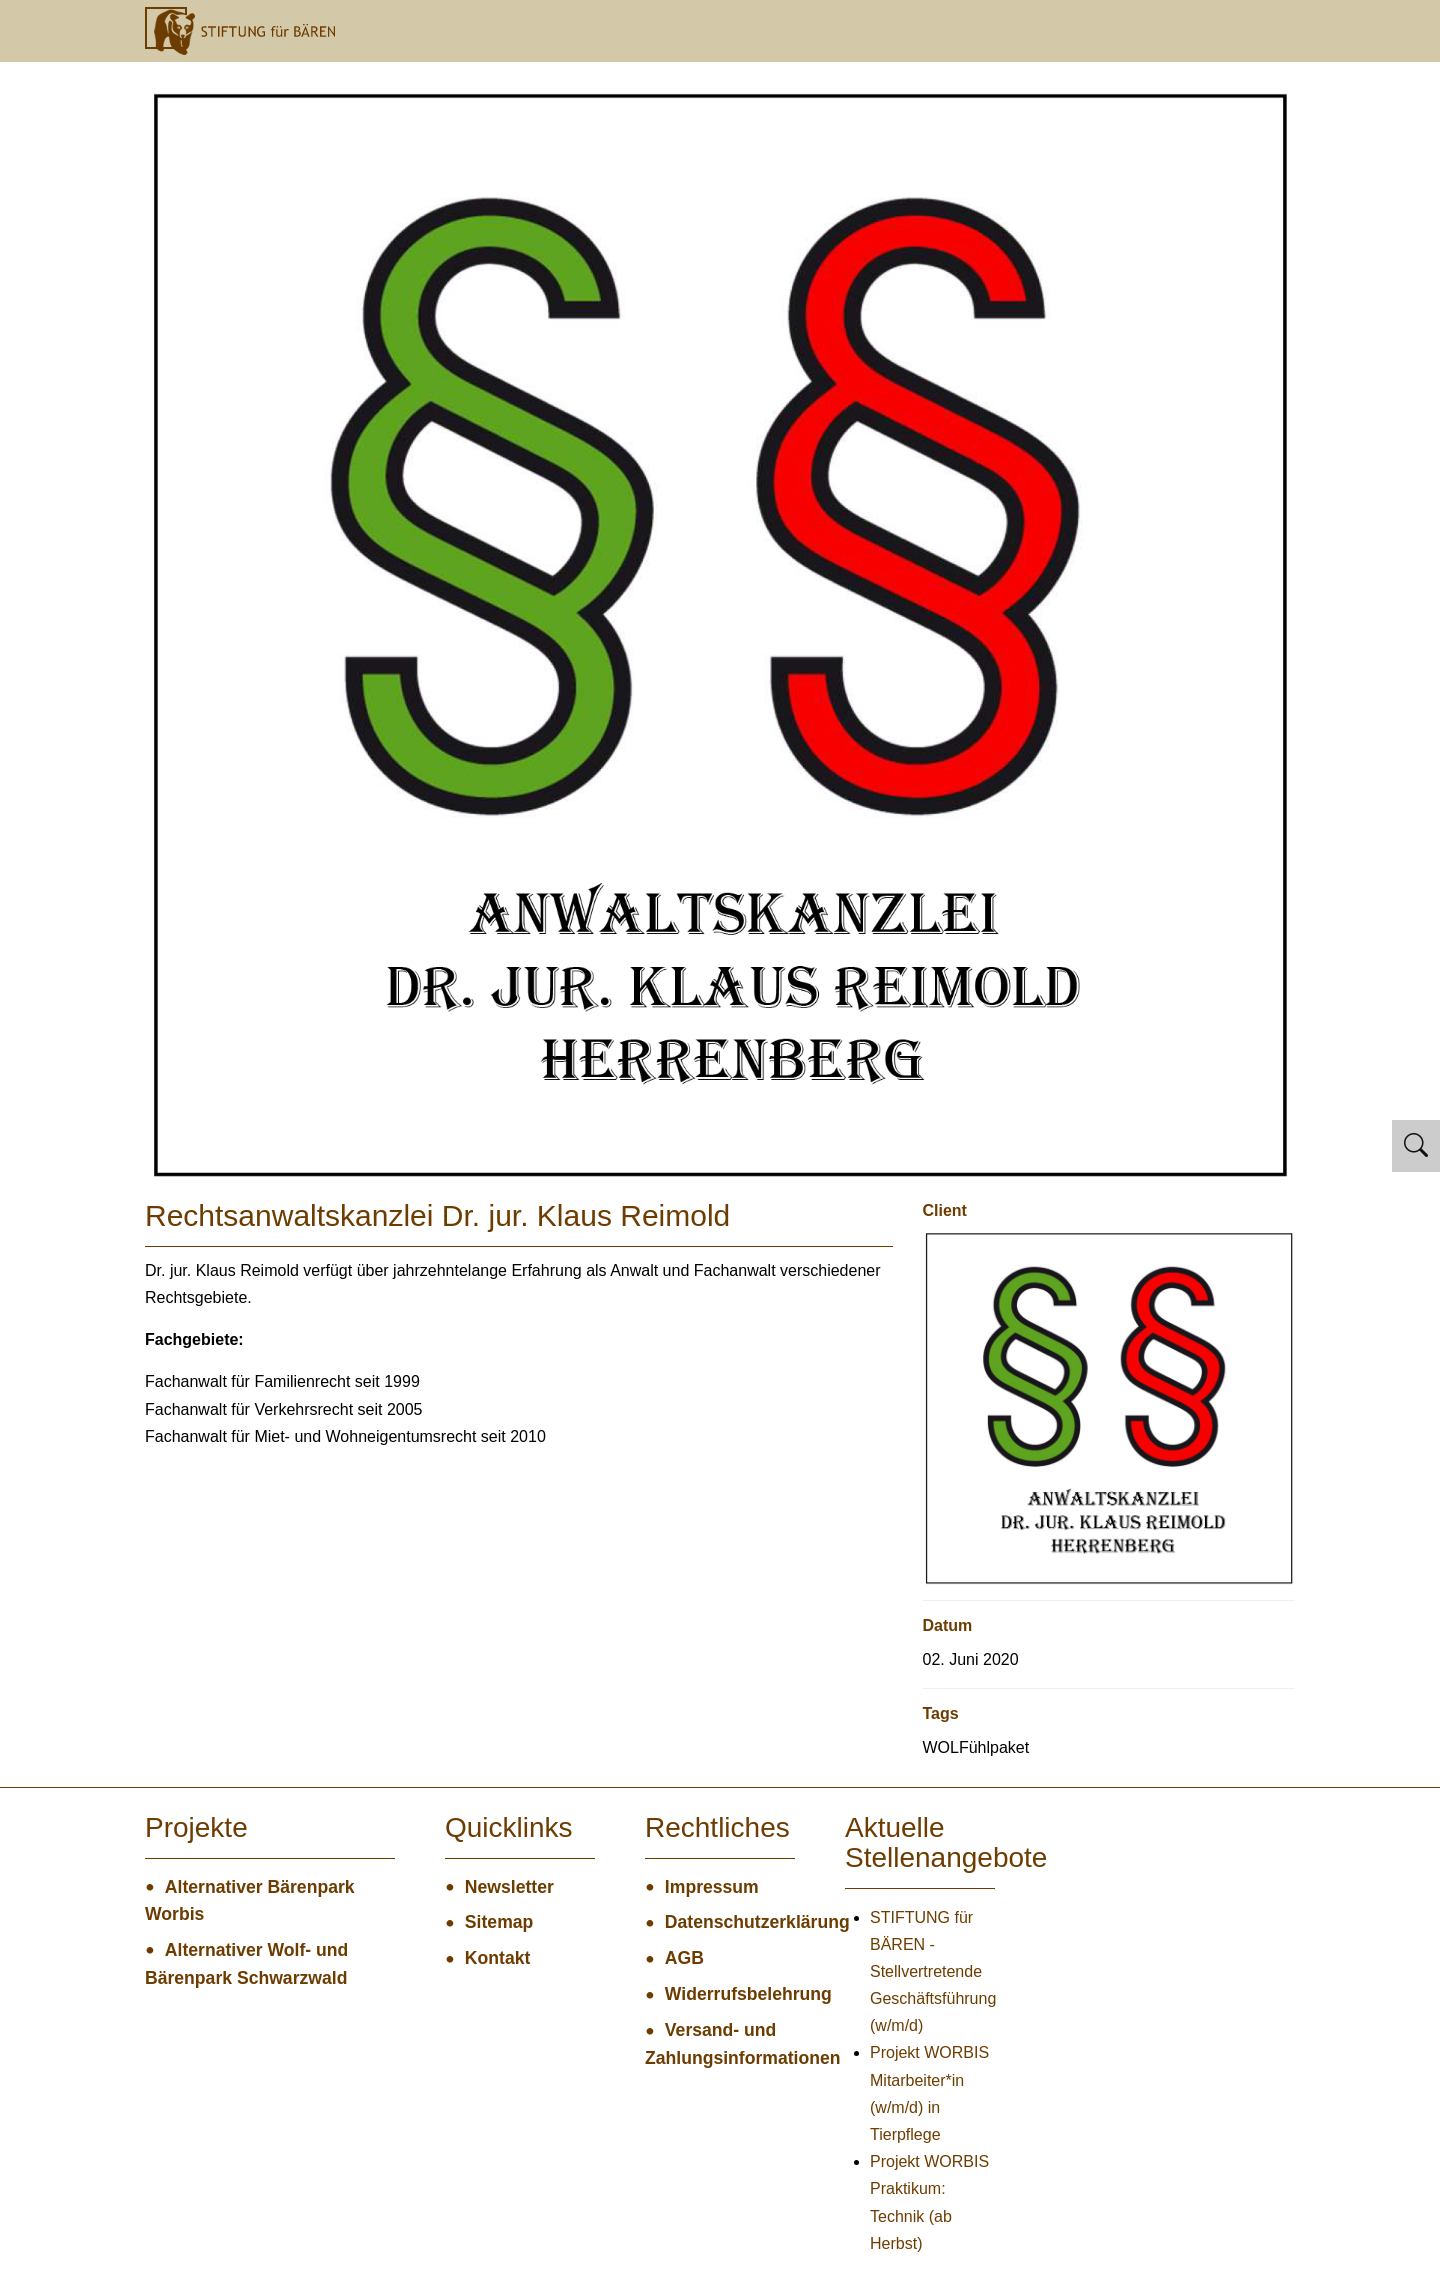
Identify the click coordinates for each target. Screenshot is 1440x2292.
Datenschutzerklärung (730, 1922)
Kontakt (498, 1958)
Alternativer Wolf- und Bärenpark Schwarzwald (246, 1964)
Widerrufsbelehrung (730, 1994)
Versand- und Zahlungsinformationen (720, 2044)
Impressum (712, 1887)
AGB (684, 1958)
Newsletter (509, 1887)
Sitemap (499, 1922)
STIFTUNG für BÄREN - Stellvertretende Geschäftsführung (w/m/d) (933, 1972)
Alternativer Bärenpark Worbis (250, 1901)
